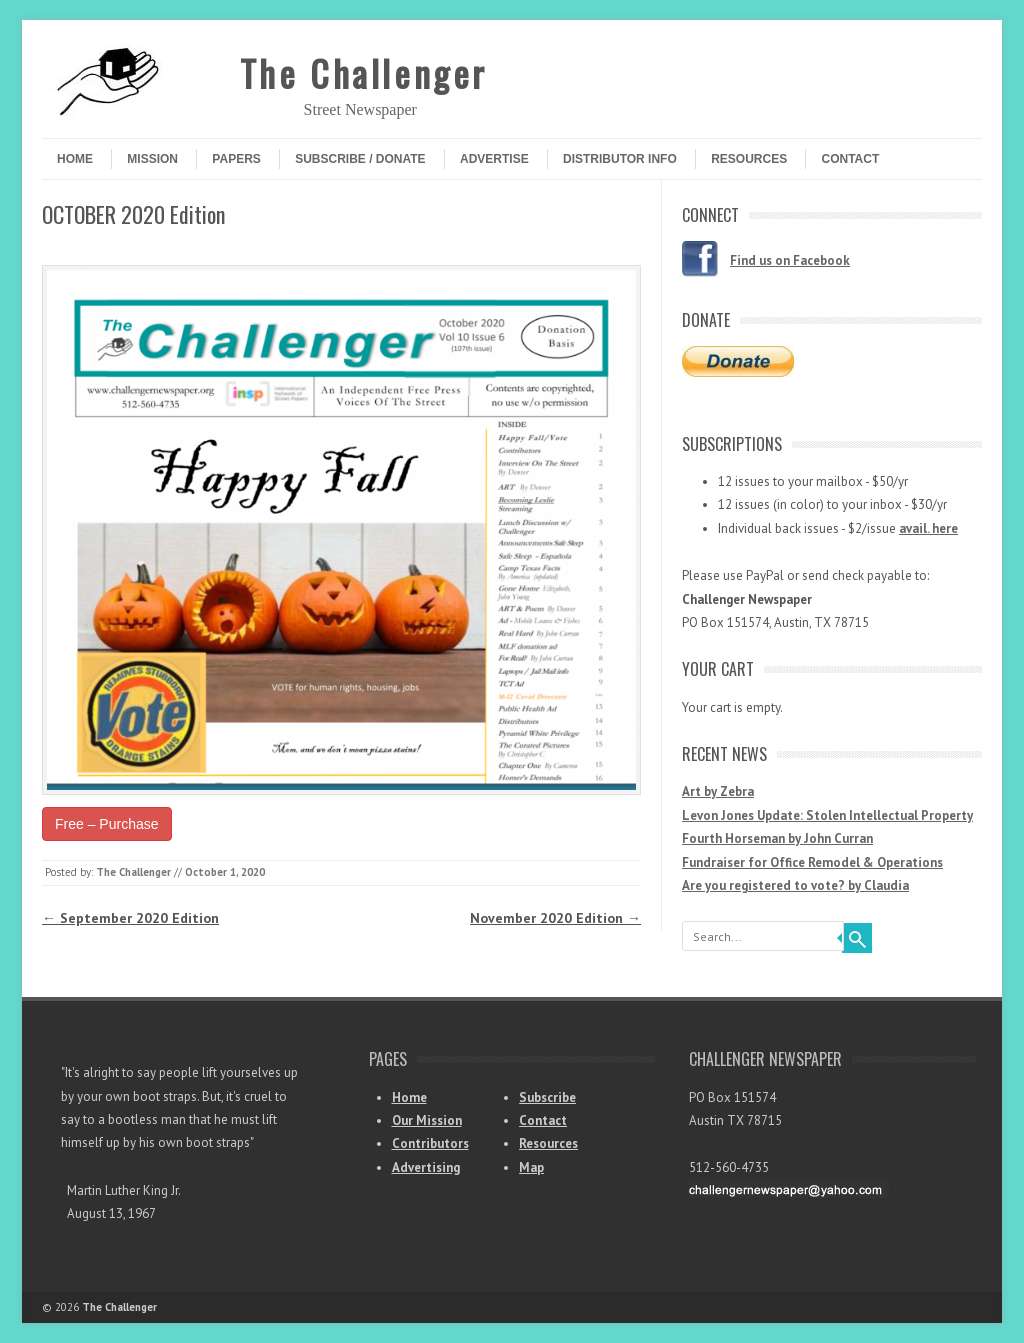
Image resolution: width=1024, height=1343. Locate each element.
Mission (152, 159)
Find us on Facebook (790, 260)
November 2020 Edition (555, 918)
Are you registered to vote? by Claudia (795, 885)
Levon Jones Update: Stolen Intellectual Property (827, 815)
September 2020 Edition (130, 918)
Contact (850, 159)
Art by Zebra (718, 791)
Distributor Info (620, 159)
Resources (749, 159)
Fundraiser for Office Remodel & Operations (812, 862)
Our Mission (427, 1120)
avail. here (928, 528)
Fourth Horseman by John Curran (777, 838)
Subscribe (547, 1097)
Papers (236, 159)
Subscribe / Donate (360, 159)
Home (75, 159)
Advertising (426, 1167)
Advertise (494, 159)
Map (531, 1167)
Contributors (430, 1143)
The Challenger (364, 72)
